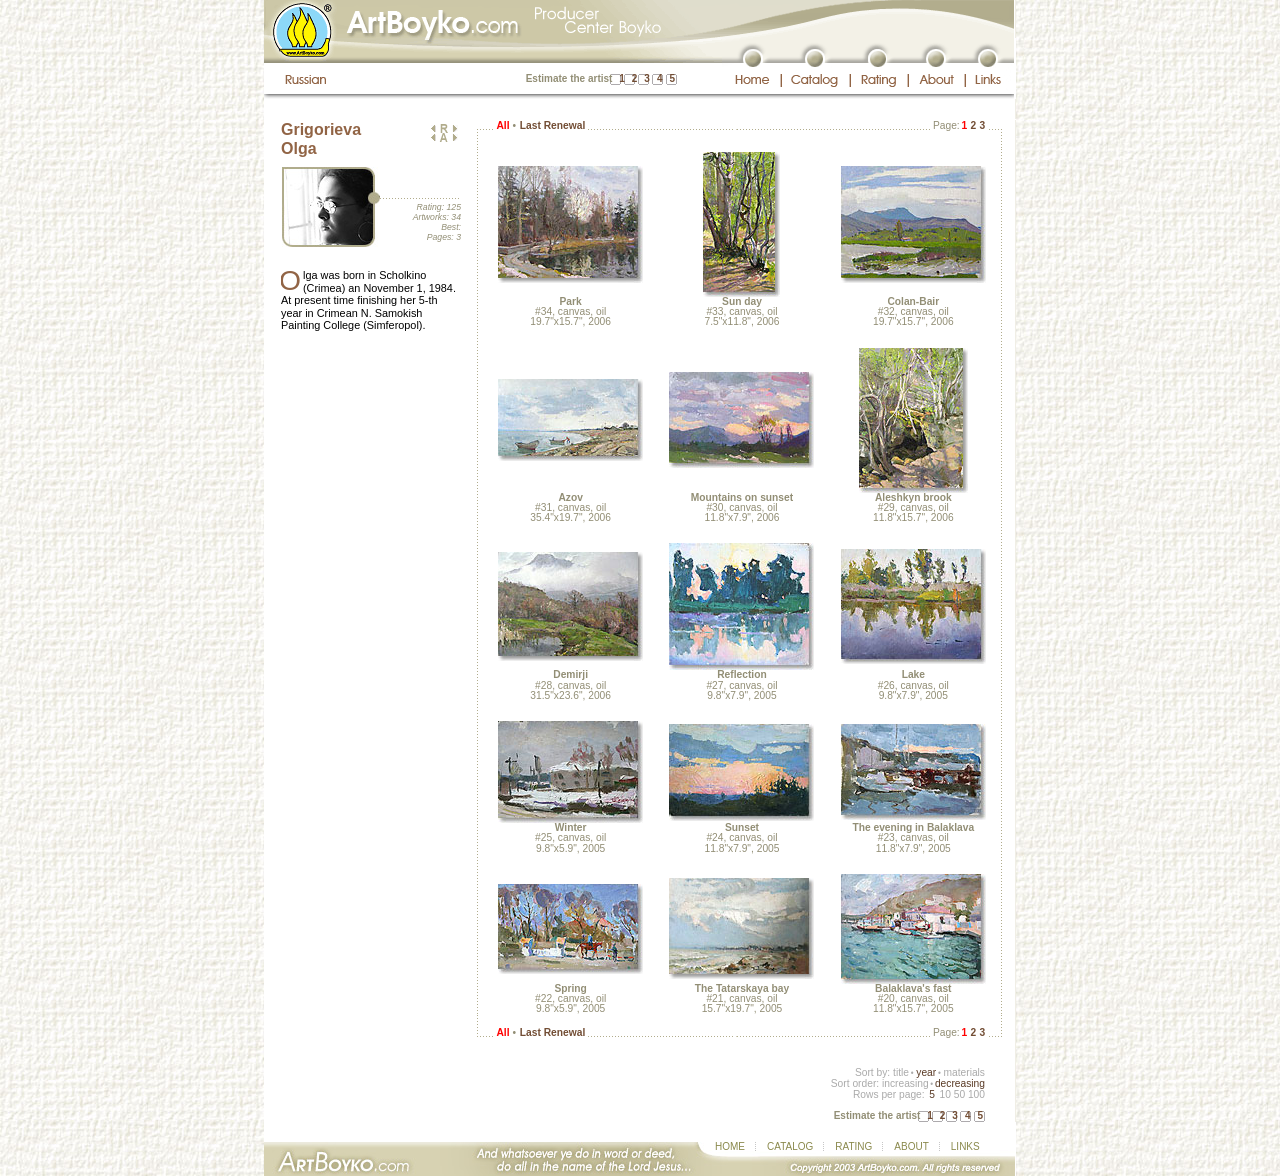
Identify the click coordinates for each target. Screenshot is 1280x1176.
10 (944, 1094)
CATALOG (790, 1146)
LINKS (965, 1146)
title (901, 1072)
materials (964, 1072)
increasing (905, 1083)
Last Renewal (552, 125)
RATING (853, 1146)
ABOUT (911, 1146)
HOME (730, 1146)
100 (976, 1094)
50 (959, 1094)
